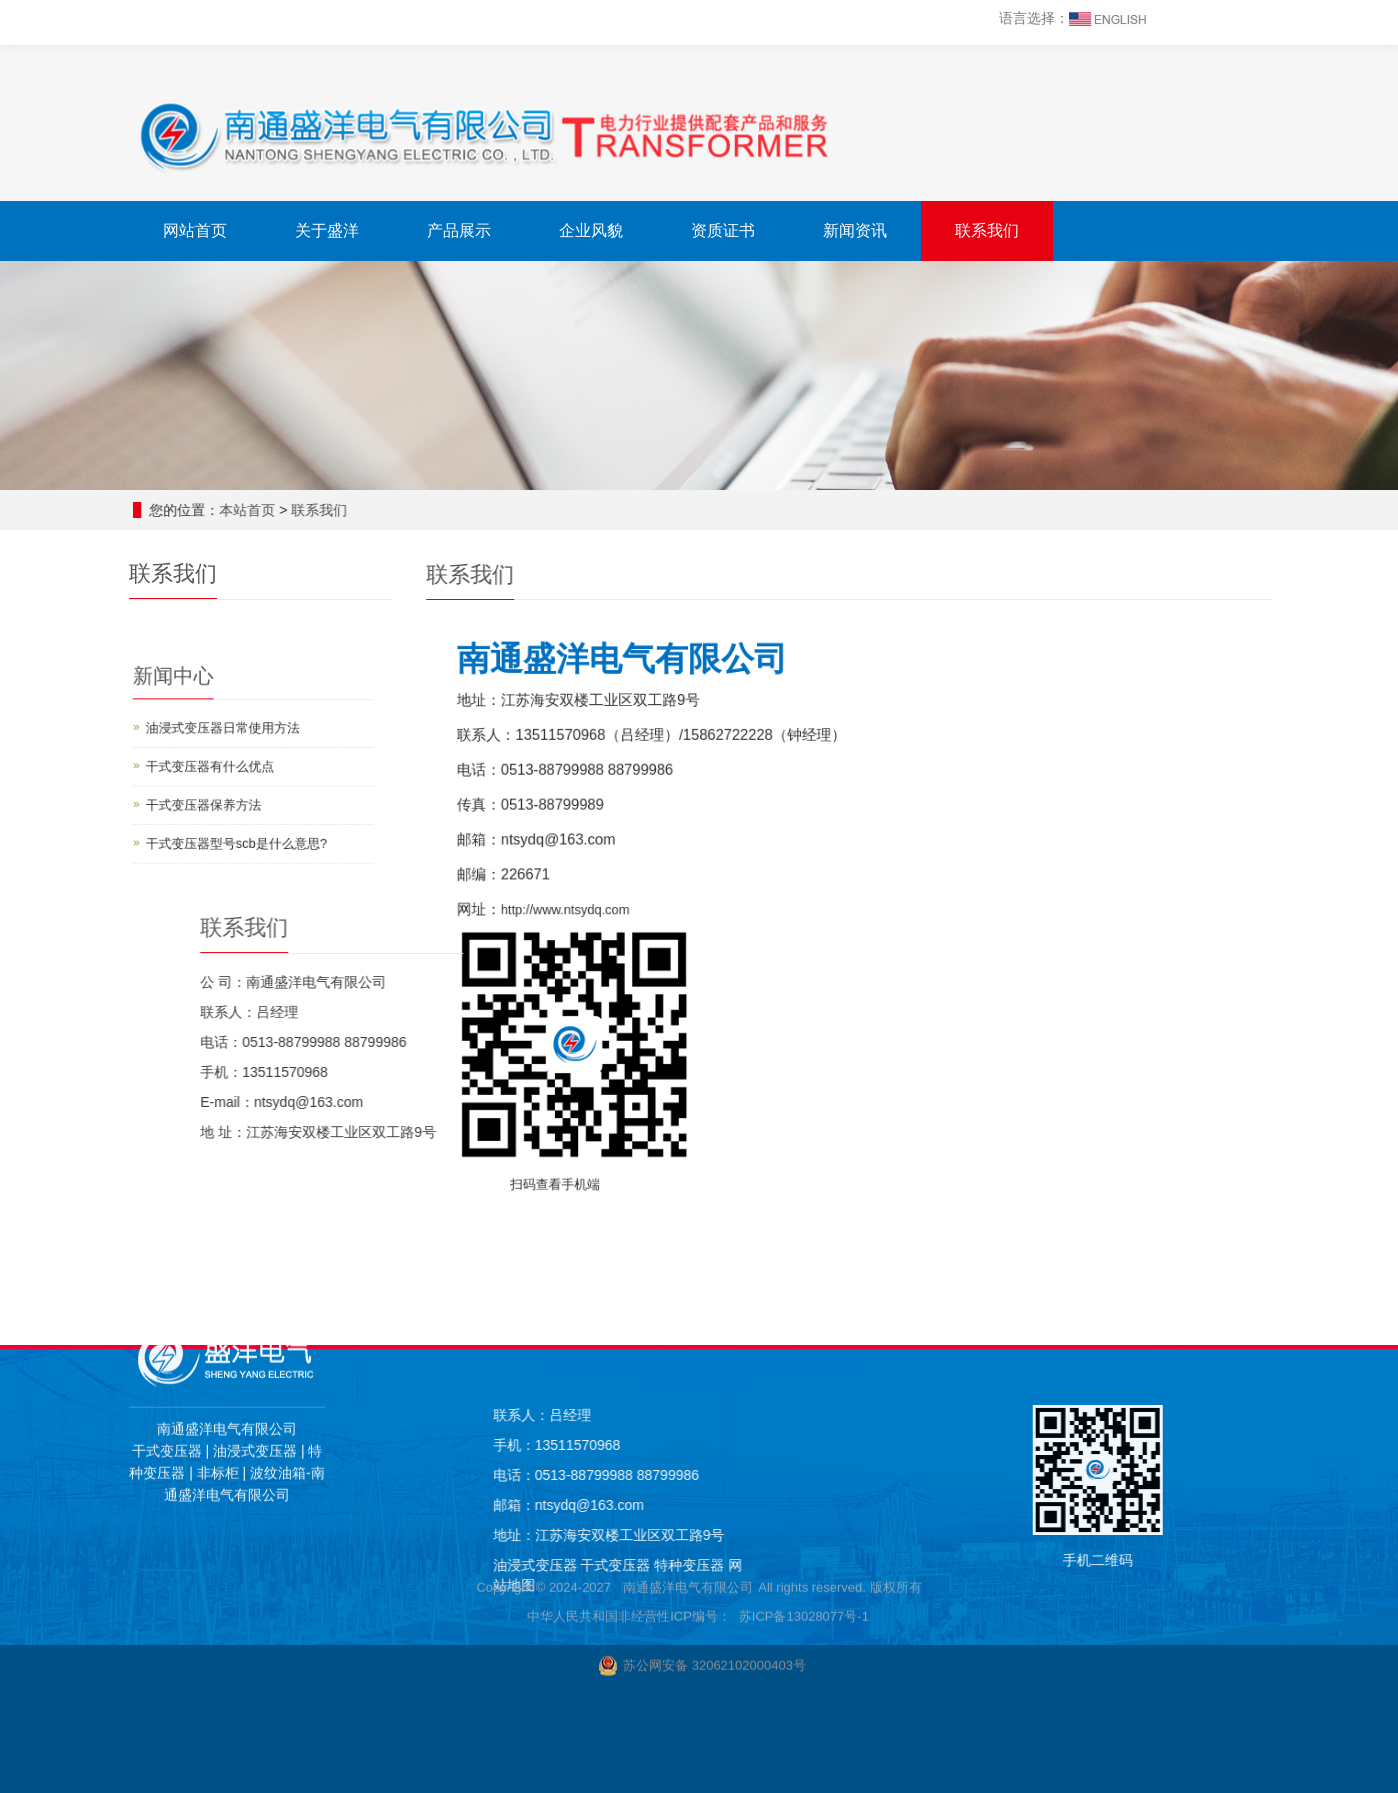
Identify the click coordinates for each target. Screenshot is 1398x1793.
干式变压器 (976, 1565)
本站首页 (248, 510)
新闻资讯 (855, 230)
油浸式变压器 (894, 1565)
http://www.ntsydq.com (630, 897)
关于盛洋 (327, 230)
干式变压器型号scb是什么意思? (228, 823)
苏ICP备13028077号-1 (804, 1257)
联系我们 (987, 230)
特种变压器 (1048, 1565)
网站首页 (195, 230)
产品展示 (459, 230)
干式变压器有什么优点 (208, 764)
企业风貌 (591, 230)
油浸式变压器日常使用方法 (218, 735)
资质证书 (723, 230)
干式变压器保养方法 (203, 794)
